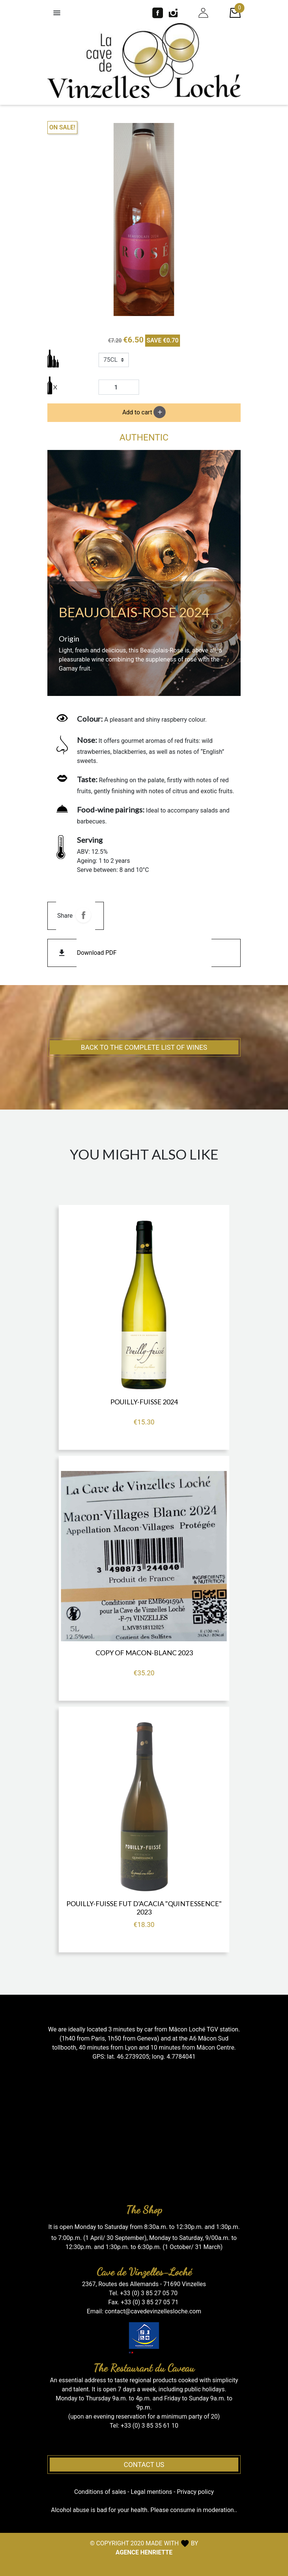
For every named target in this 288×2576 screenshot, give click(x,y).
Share (83, 915)
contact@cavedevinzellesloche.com (153, 2311)
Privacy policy (195, 2491)
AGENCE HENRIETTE (144, 2552)
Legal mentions (151, 2491)
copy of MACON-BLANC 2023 (144, 1652)
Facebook (157, 13)
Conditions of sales (100, 2491)
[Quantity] (118, 387)
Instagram (173, 13)
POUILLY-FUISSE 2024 (144, 1402)
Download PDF (97, 952)
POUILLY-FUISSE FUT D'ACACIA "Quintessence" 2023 (144, 1907)
